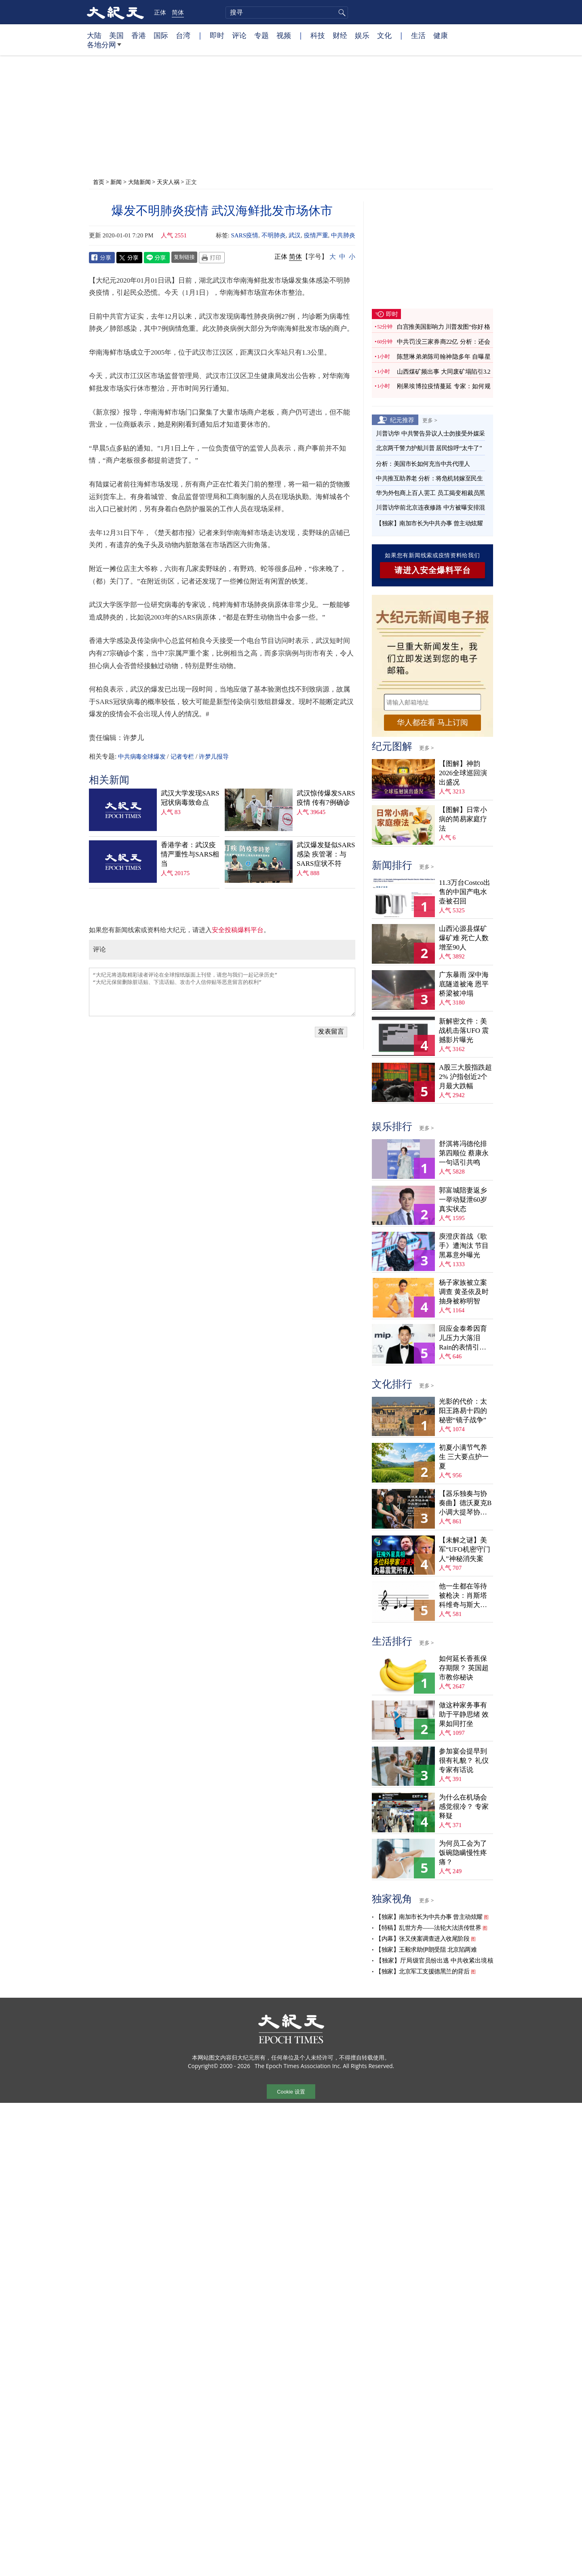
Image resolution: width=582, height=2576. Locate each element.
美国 (116, 35)
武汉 (295, 235)
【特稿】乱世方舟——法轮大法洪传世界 (428, 1928)
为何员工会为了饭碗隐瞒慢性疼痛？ (463, 1853)
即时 (217, 35)
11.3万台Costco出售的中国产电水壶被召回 (464, 892)
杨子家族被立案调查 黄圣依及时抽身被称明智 (464, 1292)
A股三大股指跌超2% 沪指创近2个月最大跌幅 (465, 1077)
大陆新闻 (139, 182)
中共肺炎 (343, 235)
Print (212, 257)
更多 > (429, 420)
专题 (261, 35)
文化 (384, 35)
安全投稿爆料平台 (238, 929)
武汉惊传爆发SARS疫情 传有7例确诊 (326, 797)
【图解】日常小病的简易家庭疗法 (463, 819)
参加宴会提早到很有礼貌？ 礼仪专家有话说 (464, 1760)
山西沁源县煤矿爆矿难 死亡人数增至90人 (464, 938)
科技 (317, 35)
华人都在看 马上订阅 (432, 722)
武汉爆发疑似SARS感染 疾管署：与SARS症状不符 (326, 854)
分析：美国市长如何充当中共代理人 (423, 464)
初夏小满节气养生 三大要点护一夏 (464, 1457)
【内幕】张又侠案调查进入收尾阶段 (422, 1938)
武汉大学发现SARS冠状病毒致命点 (190, 797)
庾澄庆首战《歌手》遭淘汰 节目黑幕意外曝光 (464, 1246)
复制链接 (184, 256)
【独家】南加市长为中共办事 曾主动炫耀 (429, 523)
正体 (160, 12)
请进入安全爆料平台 (432, 570)
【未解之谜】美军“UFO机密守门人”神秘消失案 (464, 1549)
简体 (178, 12)
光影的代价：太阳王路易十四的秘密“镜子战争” (463, 1411)
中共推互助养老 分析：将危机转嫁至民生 (429, 478)
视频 (283, 35)
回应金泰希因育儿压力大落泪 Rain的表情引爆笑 (463, 1338)
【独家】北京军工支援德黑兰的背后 (422, 1971)
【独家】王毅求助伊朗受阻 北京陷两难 (426, 1949)
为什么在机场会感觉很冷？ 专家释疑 (464, 1806)
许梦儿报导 (213, 756)
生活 (418, 35)
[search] (287, 12)
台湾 (183, 35)
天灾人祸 (168, 182)
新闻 (116, 182)
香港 (138, 35)
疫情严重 (316, 235)
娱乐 (362, 35)
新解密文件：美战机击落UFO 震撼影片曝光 (464, 1030)
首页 (98, 182)
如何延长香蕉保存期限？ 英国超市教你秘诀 (464, 1668)
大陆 (94, 35)
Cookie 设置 (291, 2092)
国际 (161, 35)
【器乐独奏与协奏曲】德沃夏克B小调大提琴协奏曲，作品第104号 (465, 1503)
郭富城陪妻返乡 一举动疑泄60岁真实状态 (463, 1199)
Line (157, 257)
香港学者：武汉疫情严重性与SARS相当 (190, 854)
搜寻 (341, 12)
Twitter (129, 257)
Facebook (102, 257)
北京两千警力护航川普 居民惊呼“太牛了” (429, 448)
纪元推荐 (402, 420)
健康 (440, 35)
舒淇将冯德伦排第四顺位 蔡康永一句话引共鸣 (464, 1153)
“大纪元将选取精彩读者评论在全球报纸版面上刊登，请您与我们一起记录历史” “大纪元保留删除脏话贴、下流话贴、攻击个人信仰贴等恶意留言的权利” (222, 992)
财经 (340, 35)
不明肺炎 (273, 235)
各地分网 (104, 48)
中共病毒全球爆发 (141, 756)
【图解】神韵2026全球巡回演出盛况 (463, 773)
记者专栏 (182, 756)
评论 (239, 35)
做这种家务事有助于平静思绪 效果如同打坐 (464, 1714)
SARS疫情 (244, 235)
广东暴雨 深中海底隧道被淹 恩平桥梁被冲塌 (464, 984)
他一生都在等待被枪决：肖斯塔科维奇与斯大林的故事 (463, 1595)
